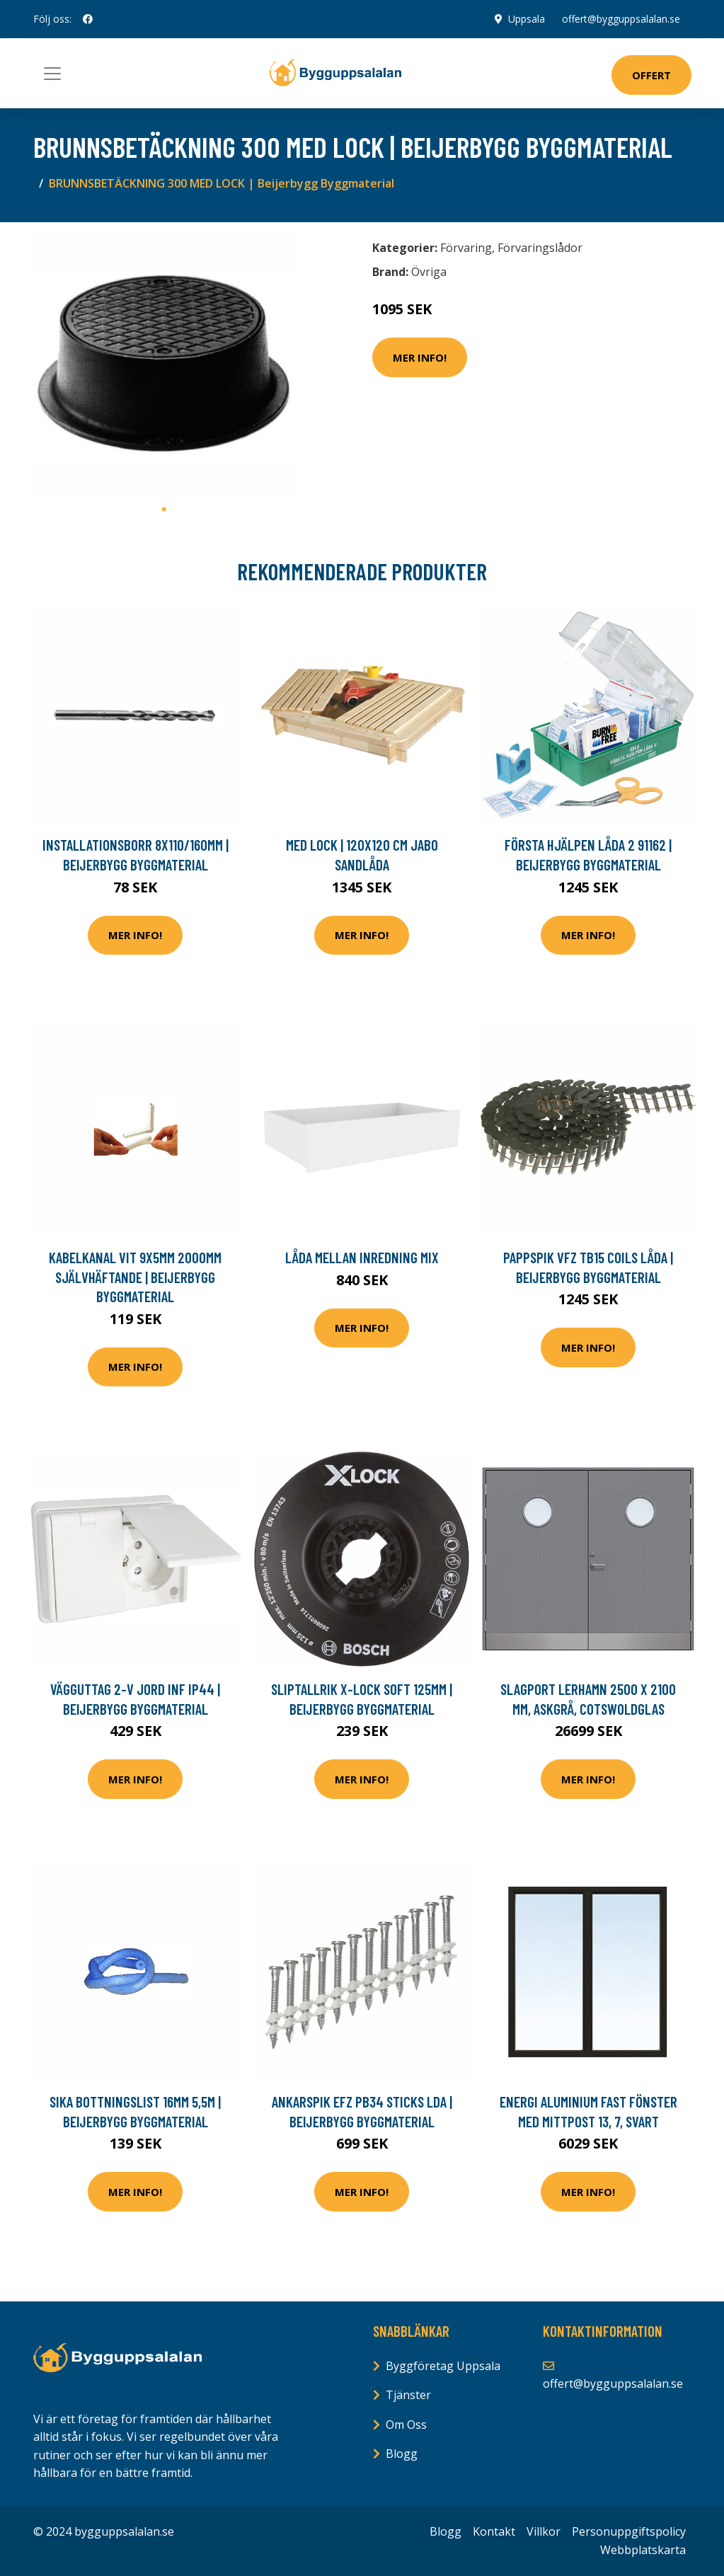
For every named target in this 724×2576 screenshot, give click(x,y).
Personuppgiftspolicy (629, 2531)
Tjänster (408, 2395)
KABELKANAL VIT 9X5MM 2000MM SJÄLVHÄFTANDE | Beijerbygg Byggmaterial (135, 1276)
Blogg (402, 2453)
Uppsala (526, 18)
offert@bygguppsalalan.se (621, 18)
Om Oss (406, 2424)
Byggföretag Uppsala (443, 2366)
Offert (651, 75)
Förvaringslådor (540, 247)
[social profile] (87, 19)
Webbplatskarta (643, 2550)
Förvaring (466, 247)
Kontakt (494, 2531)
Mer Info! (420, 357)
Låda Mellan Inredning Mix (362, 1257)
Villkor (544, 2531)
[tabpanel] (164, 364)
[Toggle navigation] (52, 73)
